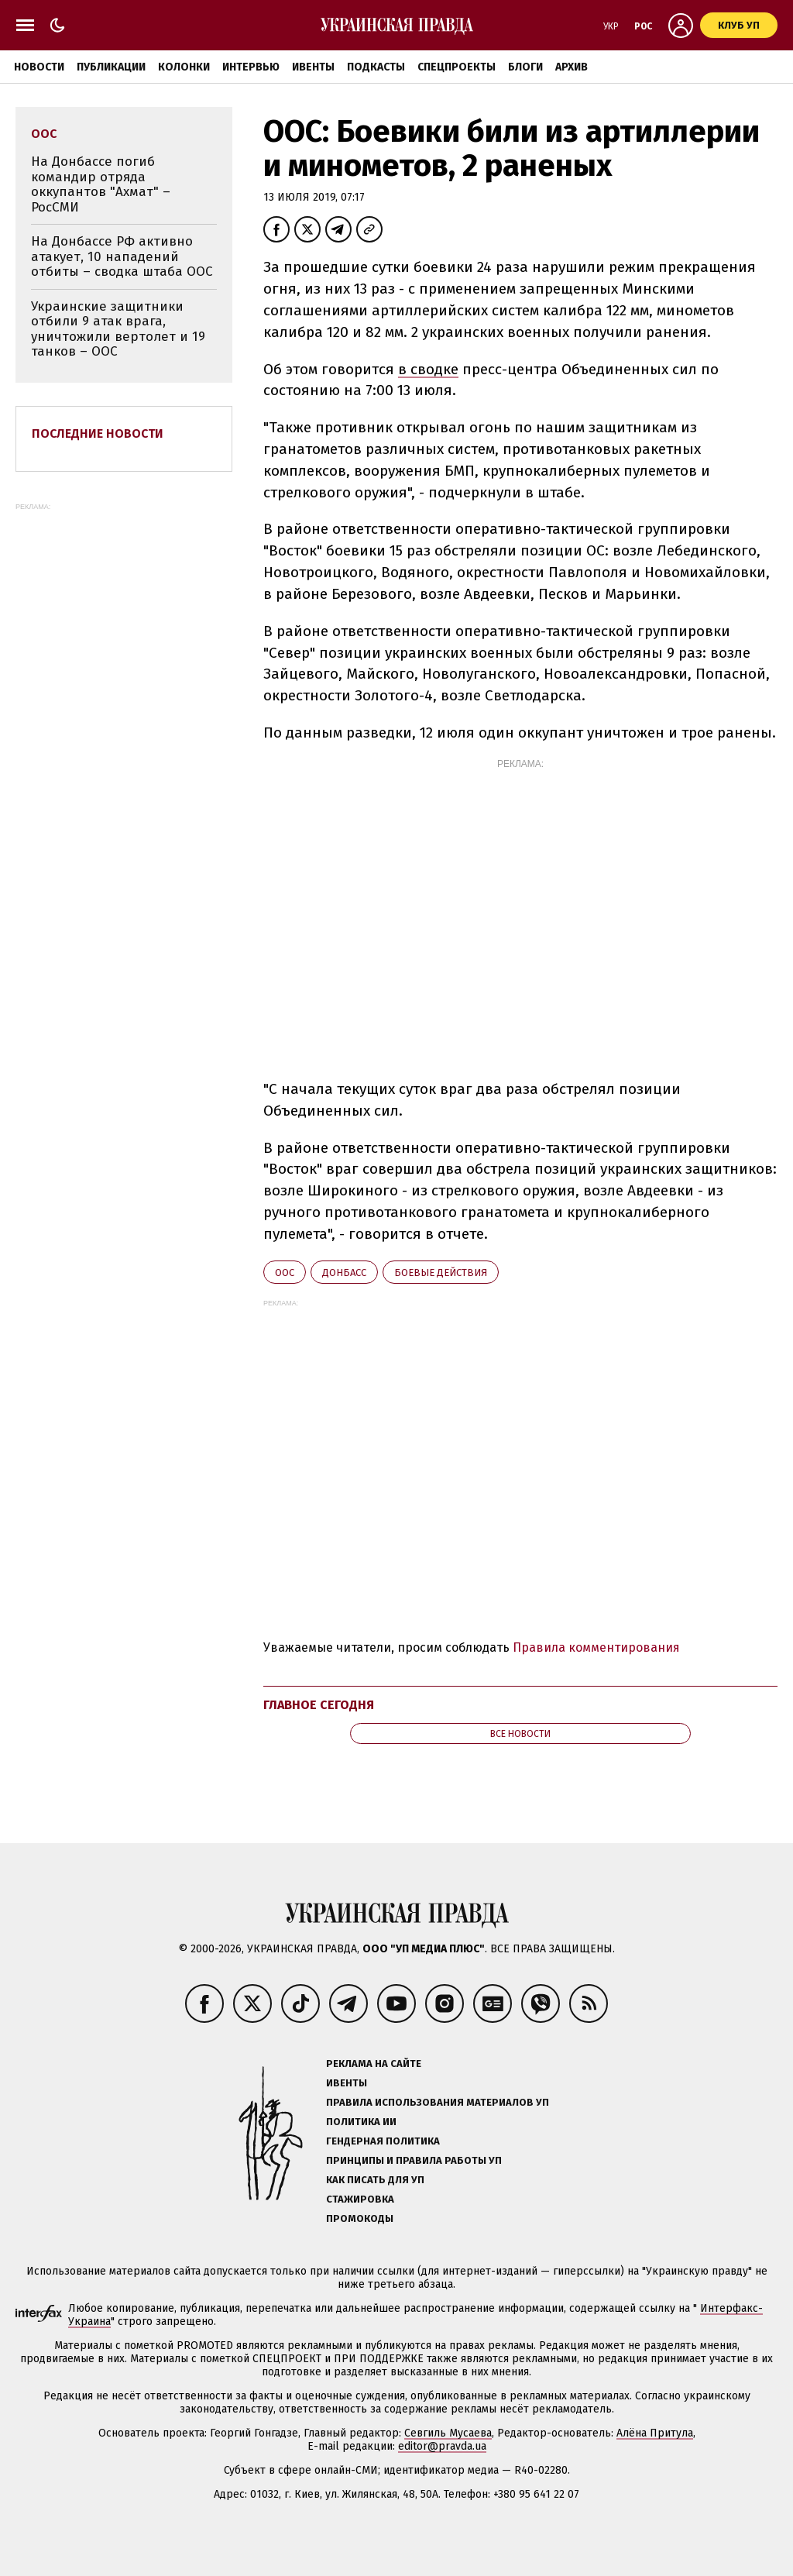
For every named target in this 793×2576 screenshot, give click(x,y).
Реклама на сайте (373, 2063)
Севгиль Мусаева (448, 2433)
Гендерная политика (383, 2141)
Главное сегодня (318, 1704)
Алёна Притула (654, 2433)
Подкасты (376, 67)
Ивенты (313, 67)
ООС (284, 1272)
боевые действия (440, 1272)
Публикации (111, 67)
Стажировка (360, 2199)
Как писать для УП (375, 2180)
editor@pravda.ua (442, 2446)
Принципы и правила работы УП (414, 2160)
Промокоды (359, 2218)
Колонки (184, 67)
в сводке (428, 369)
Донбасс (344, 1272)
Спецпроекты (456, 67)
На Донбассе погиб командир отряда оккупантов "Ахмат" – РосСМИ (100, 184)
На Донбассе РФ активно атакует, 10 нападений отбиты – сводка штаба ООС (122, 256)
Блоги (525, 67)
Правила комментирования (596, 1647)
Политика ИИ (361, 2121)
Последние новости (97, 433)
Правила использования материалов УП (437, 2102)
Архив (571, 67)
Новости (39, 67)
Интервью (251, 67)
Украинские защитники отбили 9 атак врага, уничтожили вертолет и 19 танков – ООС (118, 329)
